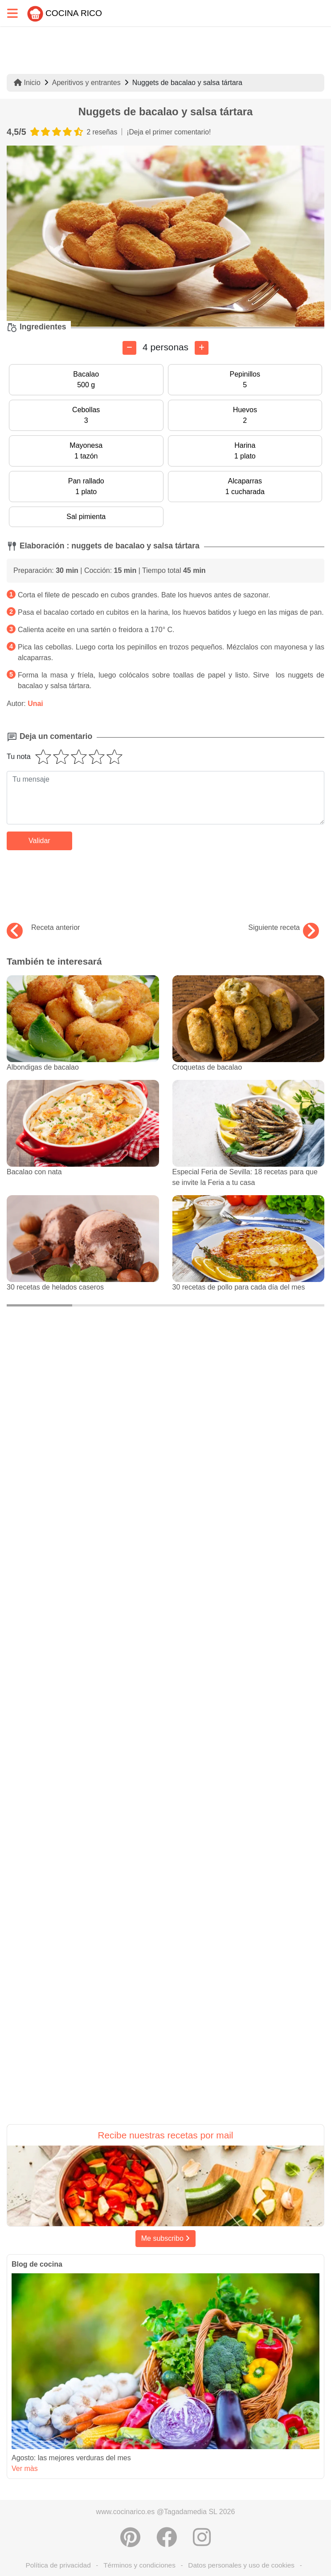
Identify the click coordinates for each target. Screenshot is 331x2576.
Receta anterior (43, 927)
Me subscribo (165, 2238)
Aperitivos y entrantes (86, 82)
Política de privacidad (57, 2565)
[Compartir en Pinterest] (130, 2537)
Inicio (27, 82)
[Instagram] (202, 2537)
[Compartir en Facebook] (166, 2537)
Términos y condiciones (139, 2565)
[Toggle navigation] (12, 13)
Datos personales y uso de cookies (241, 2565)
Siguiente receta (283, 927)
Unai (35, 703)
